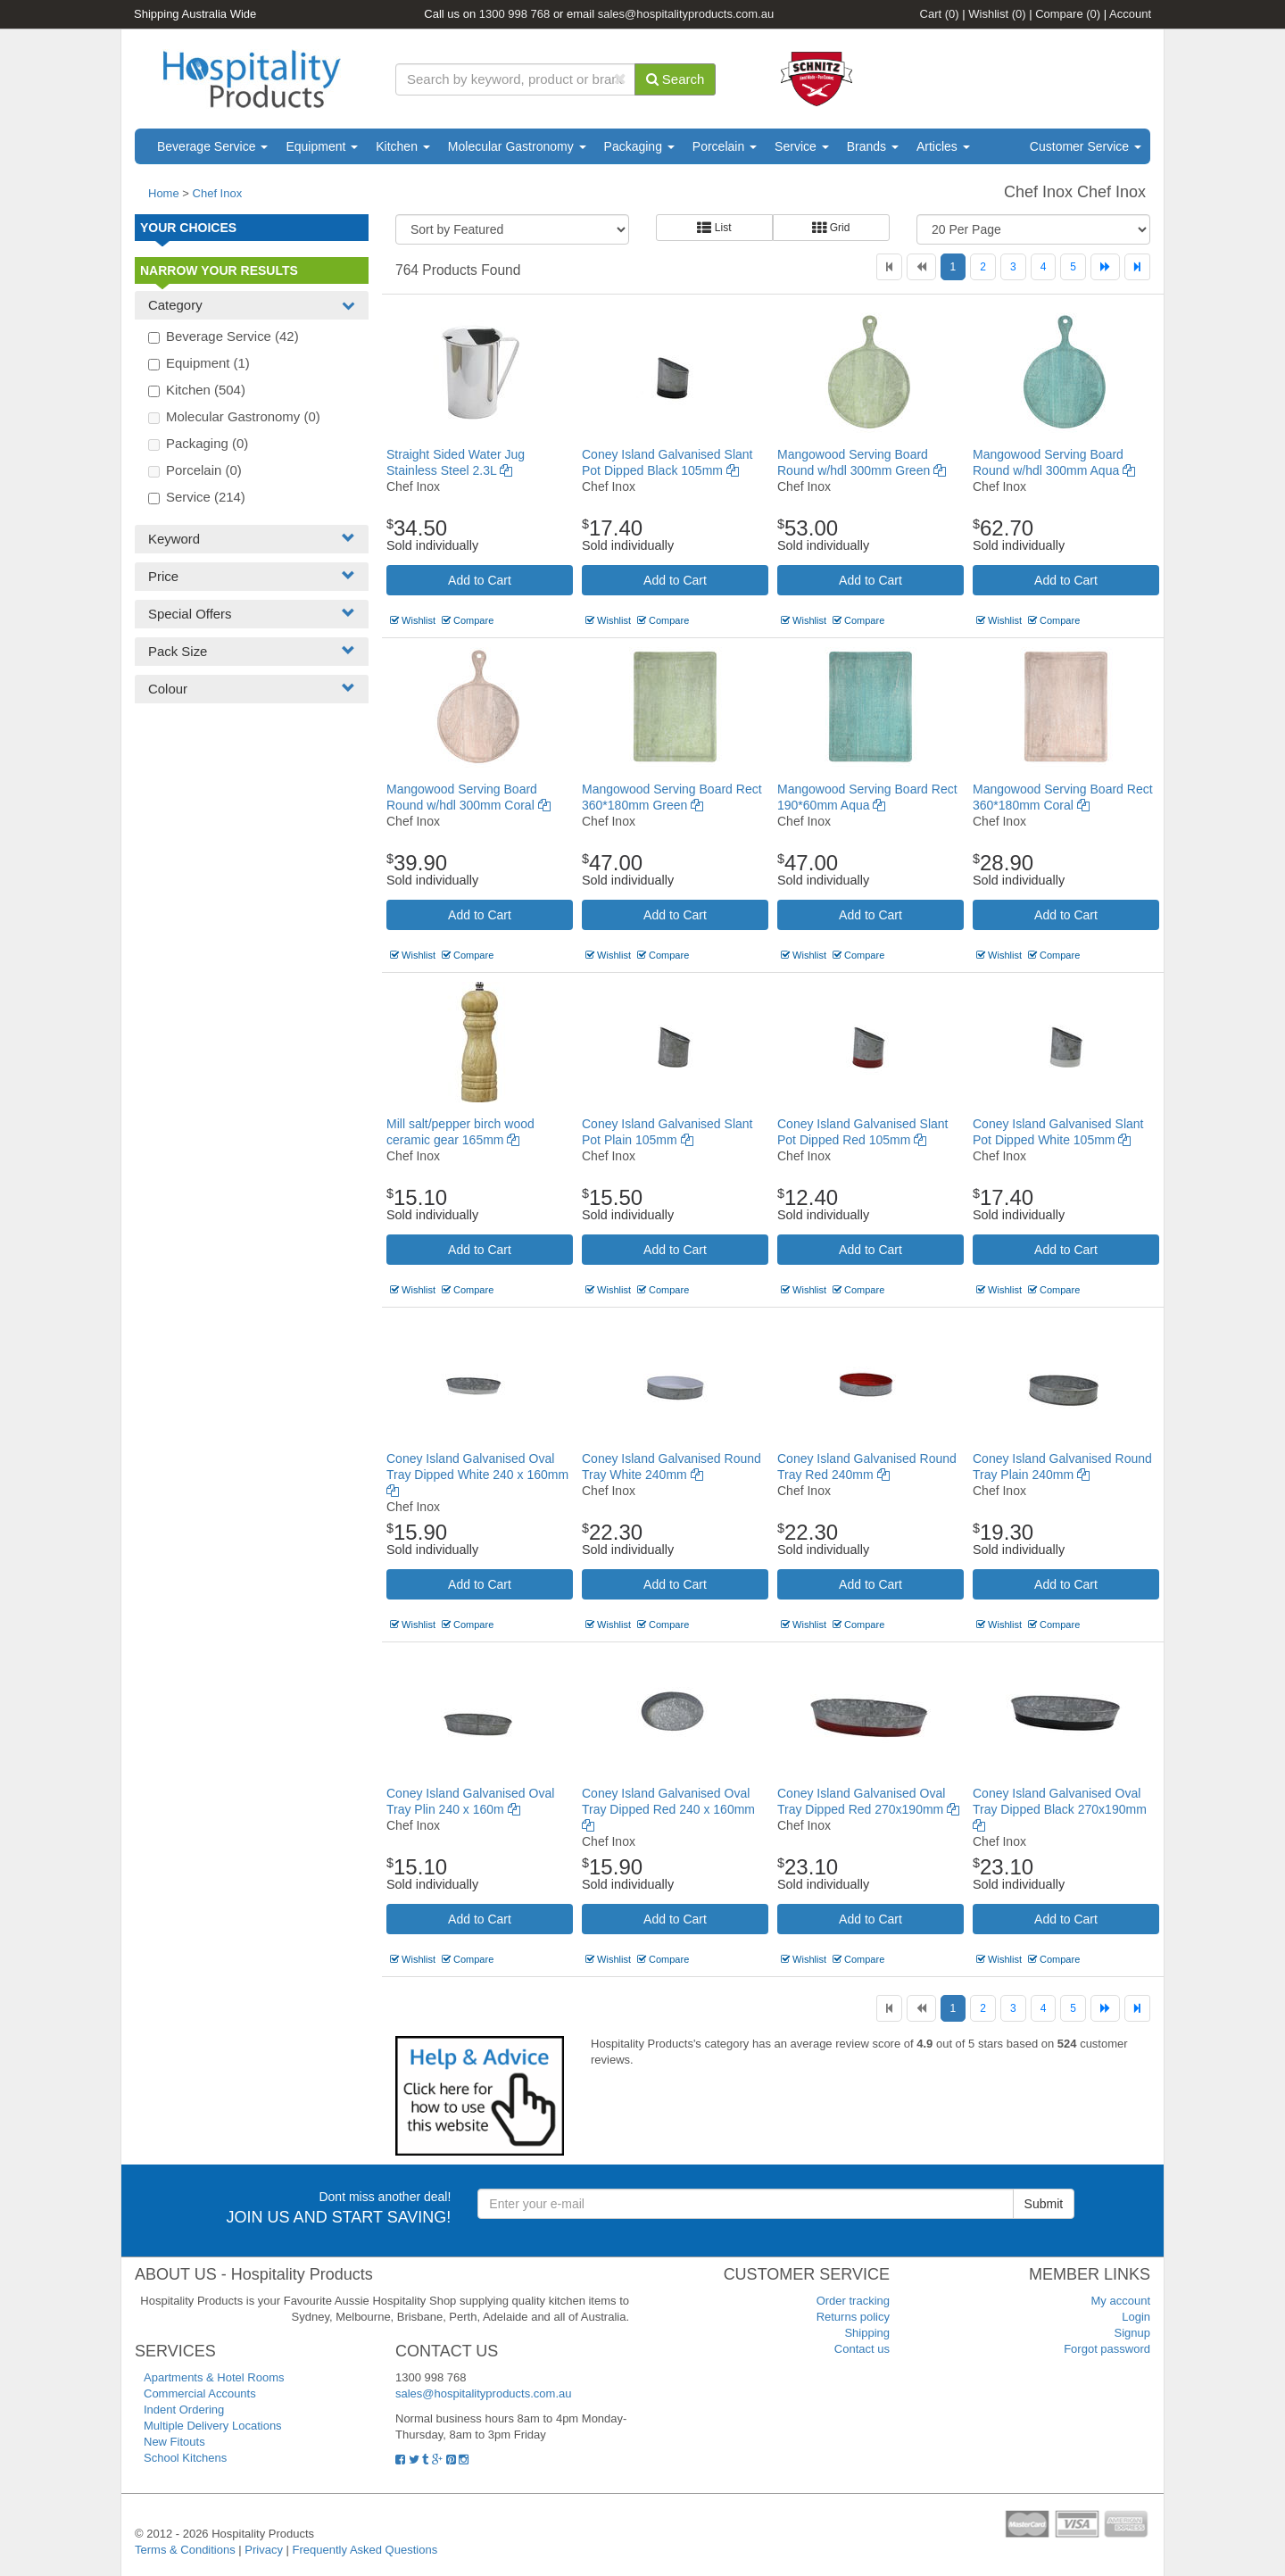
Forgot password (1107, 2349)
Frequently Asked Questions (365, 2549)
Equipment (322, 146)
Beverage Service (212, 146)
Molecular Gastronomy (517, 146)
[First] (889, 266)
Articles (943, 146)
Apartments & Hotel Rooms (214, 2377)
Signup (1132, 2332)
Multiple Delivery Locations (213, 2425)
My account (1120, 2300)
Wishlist (996, 14)
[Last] (1137, 266)
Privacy (264, 2549)
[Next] (1105, 266)
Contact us (862, 2349)
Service (802, 146)
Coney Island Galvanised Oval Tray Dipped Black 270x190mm (1060, 1809)
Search (675, 79)
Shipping (867, 2332)
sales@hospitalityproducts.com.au (686, 14)
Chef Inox (218, 193)
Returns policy (853, 2316)
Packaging (639, 146)
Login (1136, 2316)
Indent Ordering (184, 2409)
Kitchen (403, 146)
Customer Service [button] (1085, 146)
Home (163, 193)
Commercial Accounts (200, 2393)
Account (1130, 14)
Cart (939, 14)
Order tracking (853, 2300)
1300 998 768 (515, 14)
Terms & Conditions (185, 2549)
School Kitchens (185, 2457)
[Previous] (921, 266)
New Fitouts (174, 2441)
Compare (1067, 14)
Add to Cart (479, 580)
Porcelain (724, 146)
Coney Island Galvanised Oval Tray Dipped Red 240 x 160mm (668, 1809)
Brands (873, 146)
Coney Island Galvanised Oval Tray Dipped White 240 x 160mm (477, 1474)
